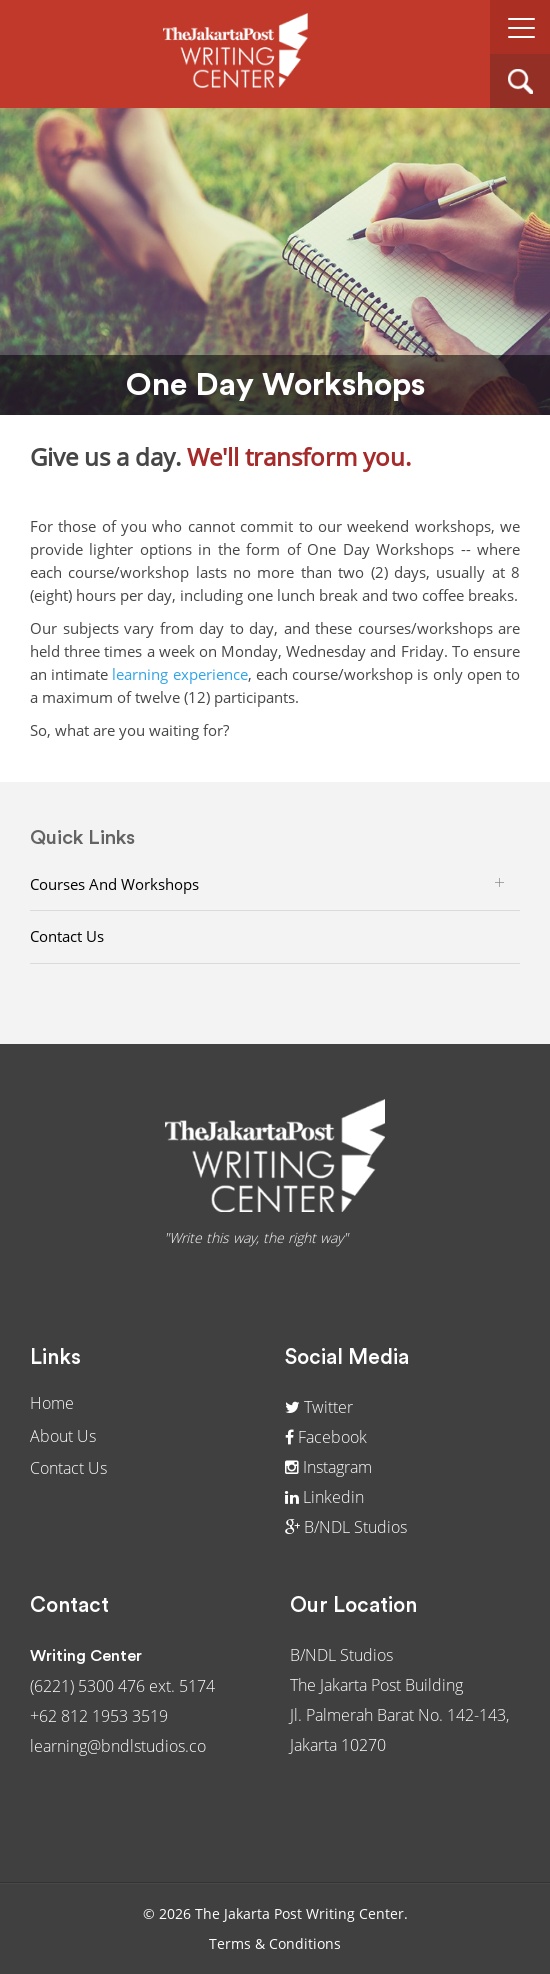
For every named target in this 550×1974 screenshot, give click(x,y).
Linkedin (324, 1497)
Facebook (326, 1437)
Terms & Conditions (275, 1943)
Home (52, 1403)
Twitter (319, 1407)
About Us (63, 1436)
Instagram (328, 1467)
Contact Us (67, 936)
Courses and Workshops (114, 884)
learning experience (179, 674)
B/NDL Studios (346, 1527)
